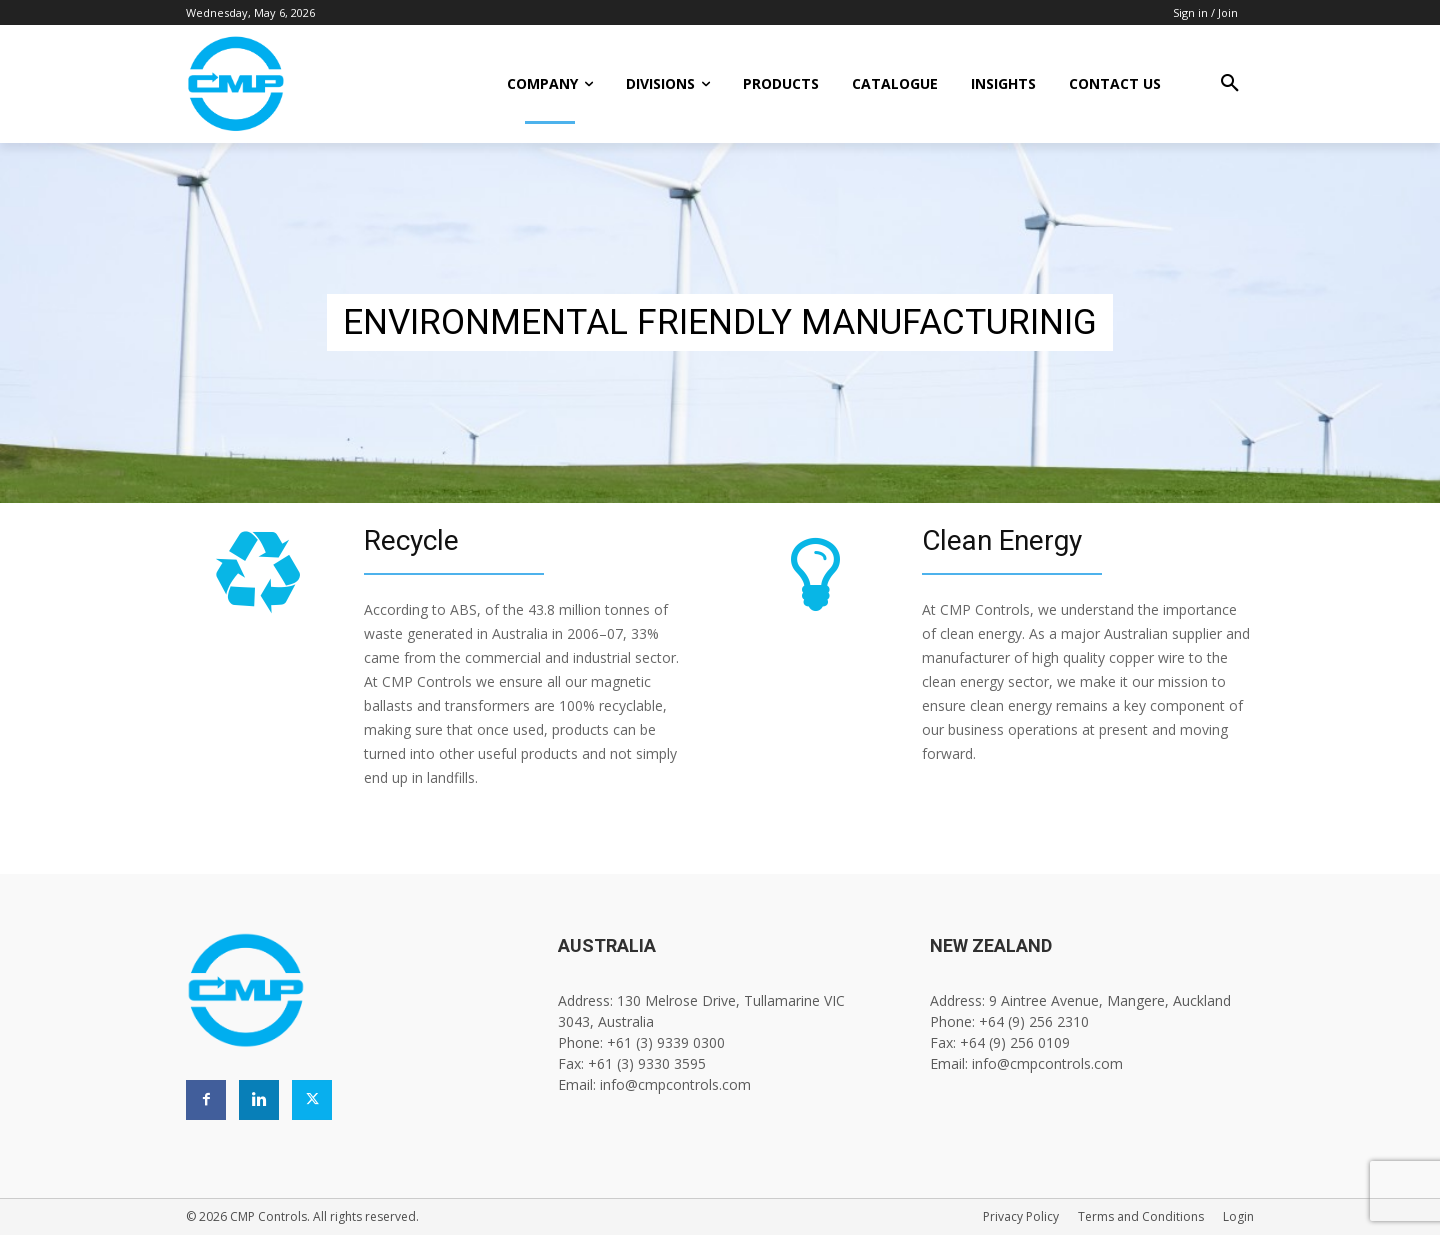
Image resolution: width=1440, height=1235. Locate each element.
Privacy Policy (1021, 1216)
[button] (1230, 84)
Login (1238, 1216)
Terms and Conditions (1141, 1216)
